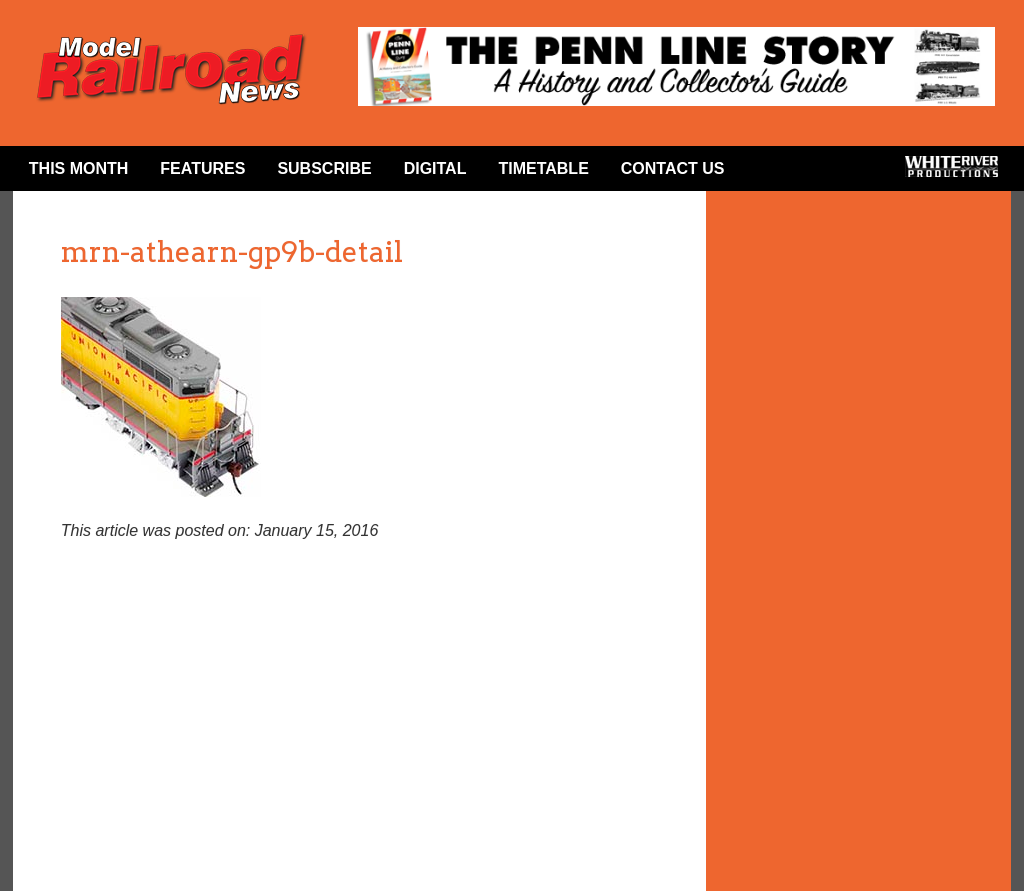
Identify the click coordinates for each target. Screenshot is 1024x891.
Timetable (543, 168)
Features (202, 168)
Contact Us (673, 168)
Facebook (773, 173)
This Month (79, 168)
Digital (435, 168)
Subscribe (324, 168)
